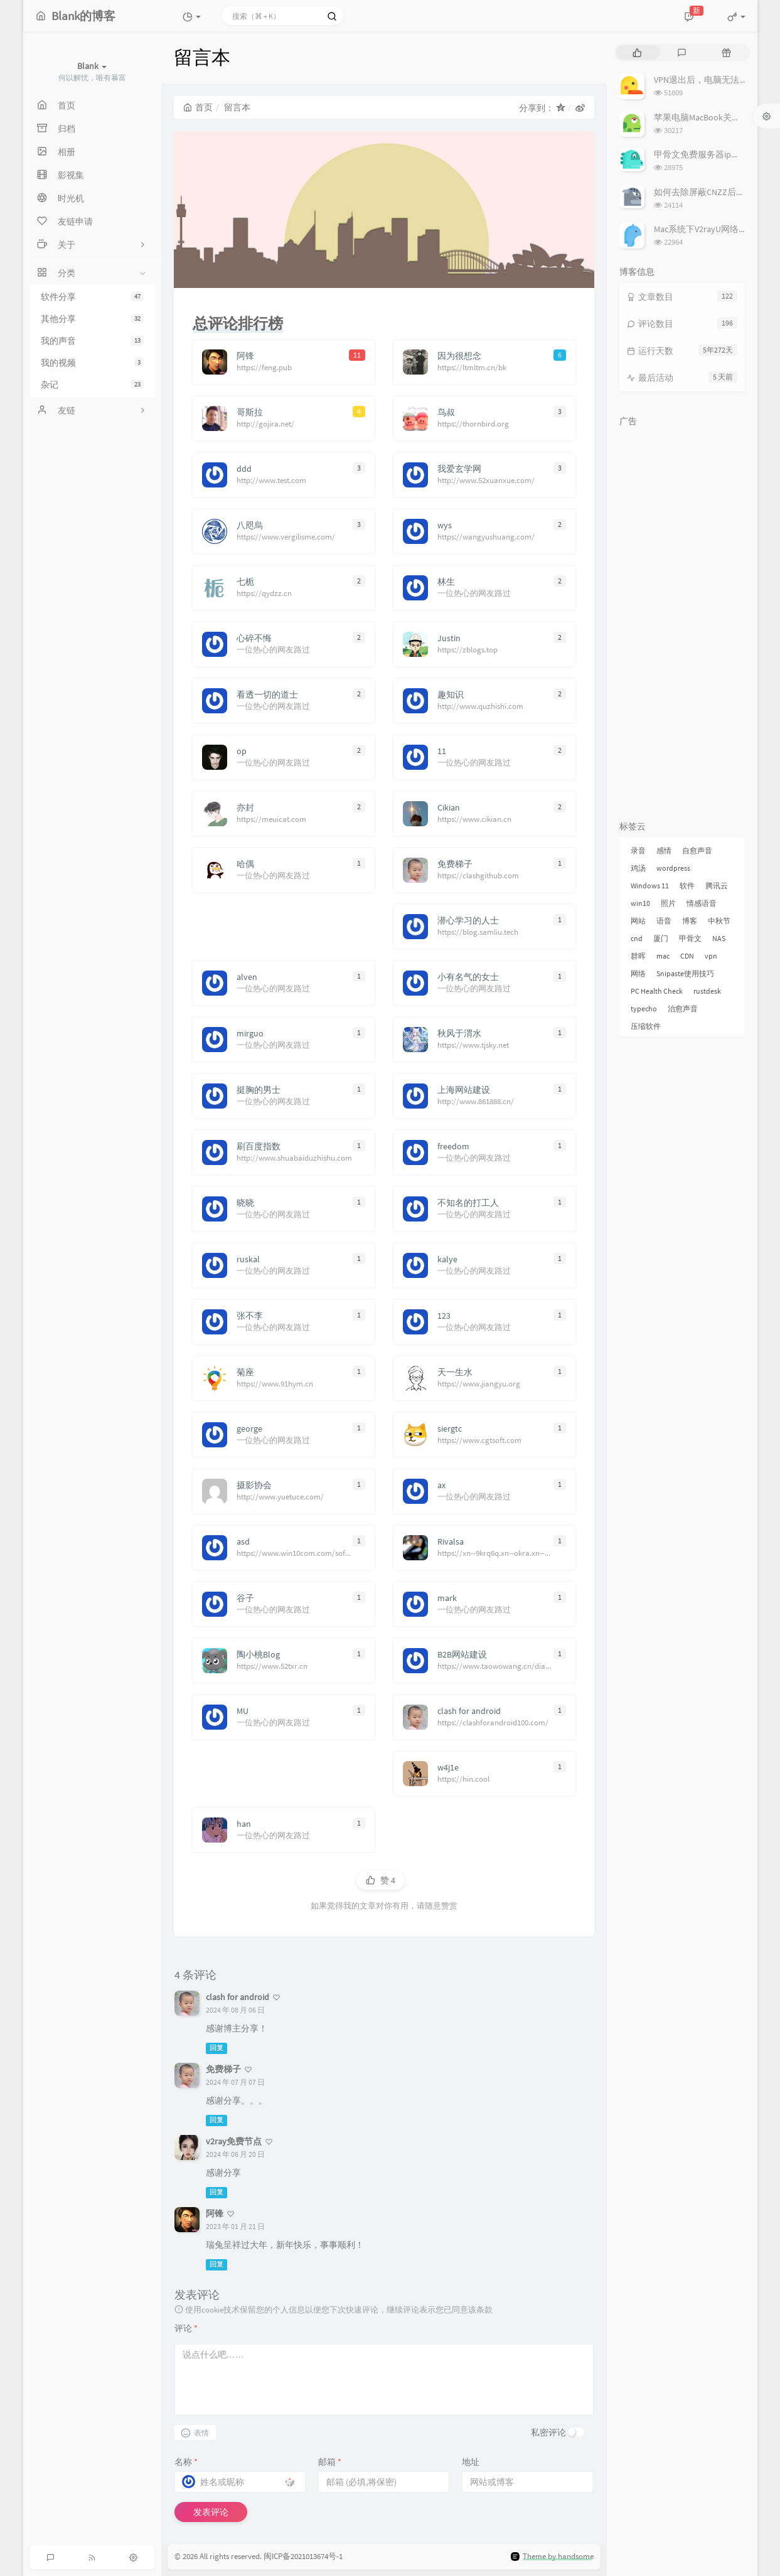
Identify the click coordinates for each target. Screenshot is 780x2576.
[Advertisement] (682, 621)
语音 (663, 920)
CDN (687, 956)
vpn (711, 956)
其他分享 (92, 318)
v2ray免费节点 (234, 2141)
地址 (470, 2461)
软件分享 (92, 296)
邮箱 (329, 2461)
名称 (186, 2461)
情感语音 (702, 903)
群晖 (638, 956)
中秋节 (719, 920)
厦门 (660, 938)
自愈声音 (697, 850)
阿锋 (214, 2213)
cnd (637, 938)
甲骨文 (690, 938)
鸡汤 (638, 868)
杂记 (92, 384)
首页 (198, 107)
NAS (718, 938)
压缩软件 (646, 1026)
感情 (663, 850)
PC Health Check (657, 991)
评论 (186, 2328)
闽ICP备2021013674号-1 (303, 2556)
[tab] (637, 52)
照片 (668, 903)
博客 (689, 920)
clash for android (237, 1997)
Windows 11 (650, 885)
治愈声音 (683, 1008)
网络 (638, 973)
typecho (644, 1008)
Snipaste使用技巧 (685, 973)
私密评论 (548, 2432)
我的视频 (92, 362)
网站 (638, 920)
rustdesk (707, 991)
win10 (640, 903)
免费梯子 (223, 2069)
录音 (638, 850)
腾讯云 (716, 885)
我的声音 (92, 340)
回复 (216, 2048)
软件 (687, 885)
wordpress (673, 868)
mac (663, 956)
